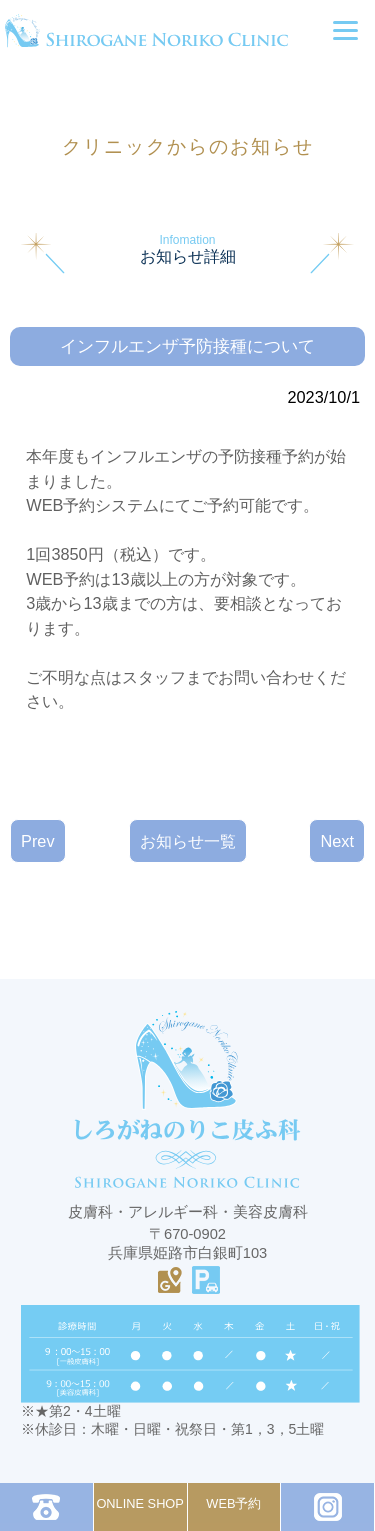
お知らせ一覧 (188, 841)
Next (337, 841)
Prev (38, 841)
